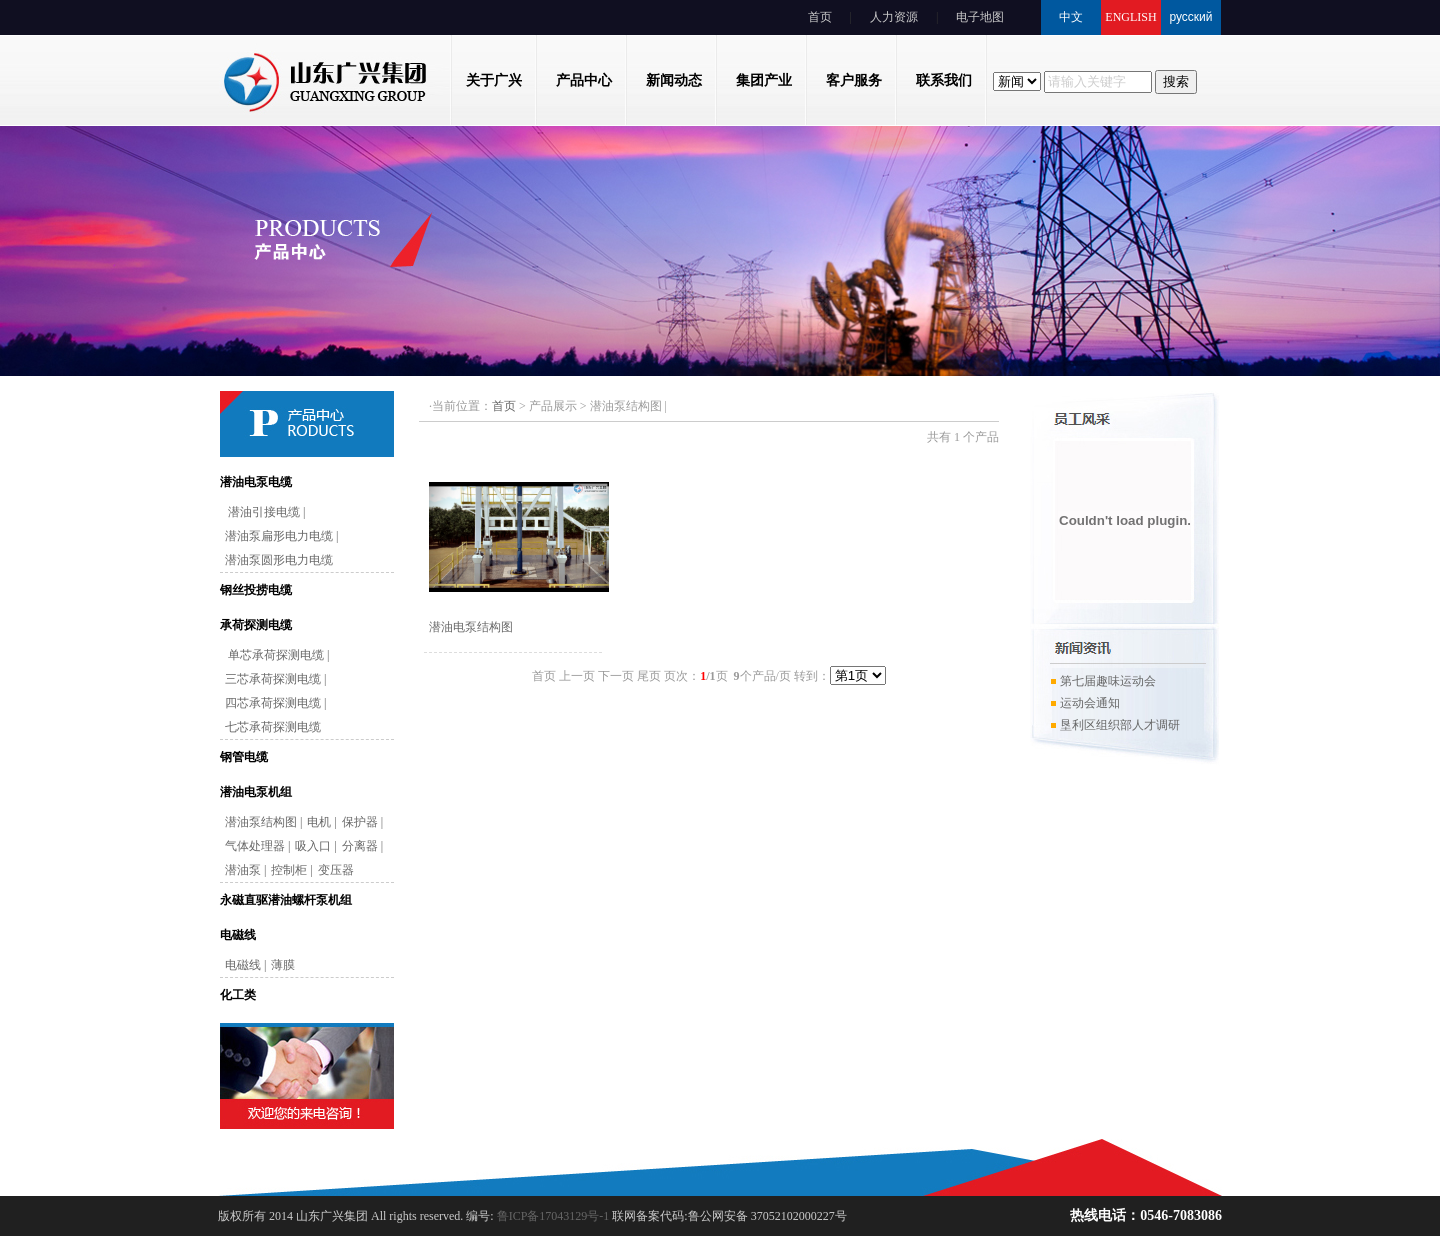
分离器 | (362, 846)
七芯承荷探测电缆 (273, 727)
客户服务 (854, 80)
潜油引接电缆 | (265, 512)
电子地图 (980, 17)
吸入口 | (315, 846)
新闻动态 (674, 80)
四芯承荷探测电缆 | (275, 703)
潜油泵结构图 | (263, 822)
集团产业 (764, 80)
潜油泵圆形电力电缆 (279, 560)
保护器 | (362, 822)
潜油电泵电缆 (256, 482)
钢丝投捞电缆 (256, 590)
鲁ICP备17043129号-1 (552, 1216)
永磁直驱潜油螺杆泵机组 (286, 900)
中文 (1071, 17)
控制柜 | (291, 870)
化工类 (238, 995)
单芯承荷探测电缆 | (277, 655)
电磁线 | (245, 965)
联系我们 (944, 80)
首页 (820, 17)
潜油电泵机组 (256, 792)
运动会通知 (1085, 706)
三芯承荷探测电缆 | (275, 679)
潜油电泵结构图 (471, 627)
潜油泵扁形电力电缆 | (281, 536)
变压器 (336, 870)
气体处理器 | (257, 846)
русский (1190, 17)
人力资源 (894, 17)
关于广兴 (494, 80)
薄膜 (283, 965)
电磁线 (238, 935)
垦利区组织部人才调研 (1115, 728)
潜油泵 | (245, 870)
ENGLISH (1130, 17)
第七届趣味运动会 (1103, 684)
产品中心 (584, 80)
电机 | (321, 822)
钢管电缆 (244, 757)
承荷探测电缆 (256, 625)
